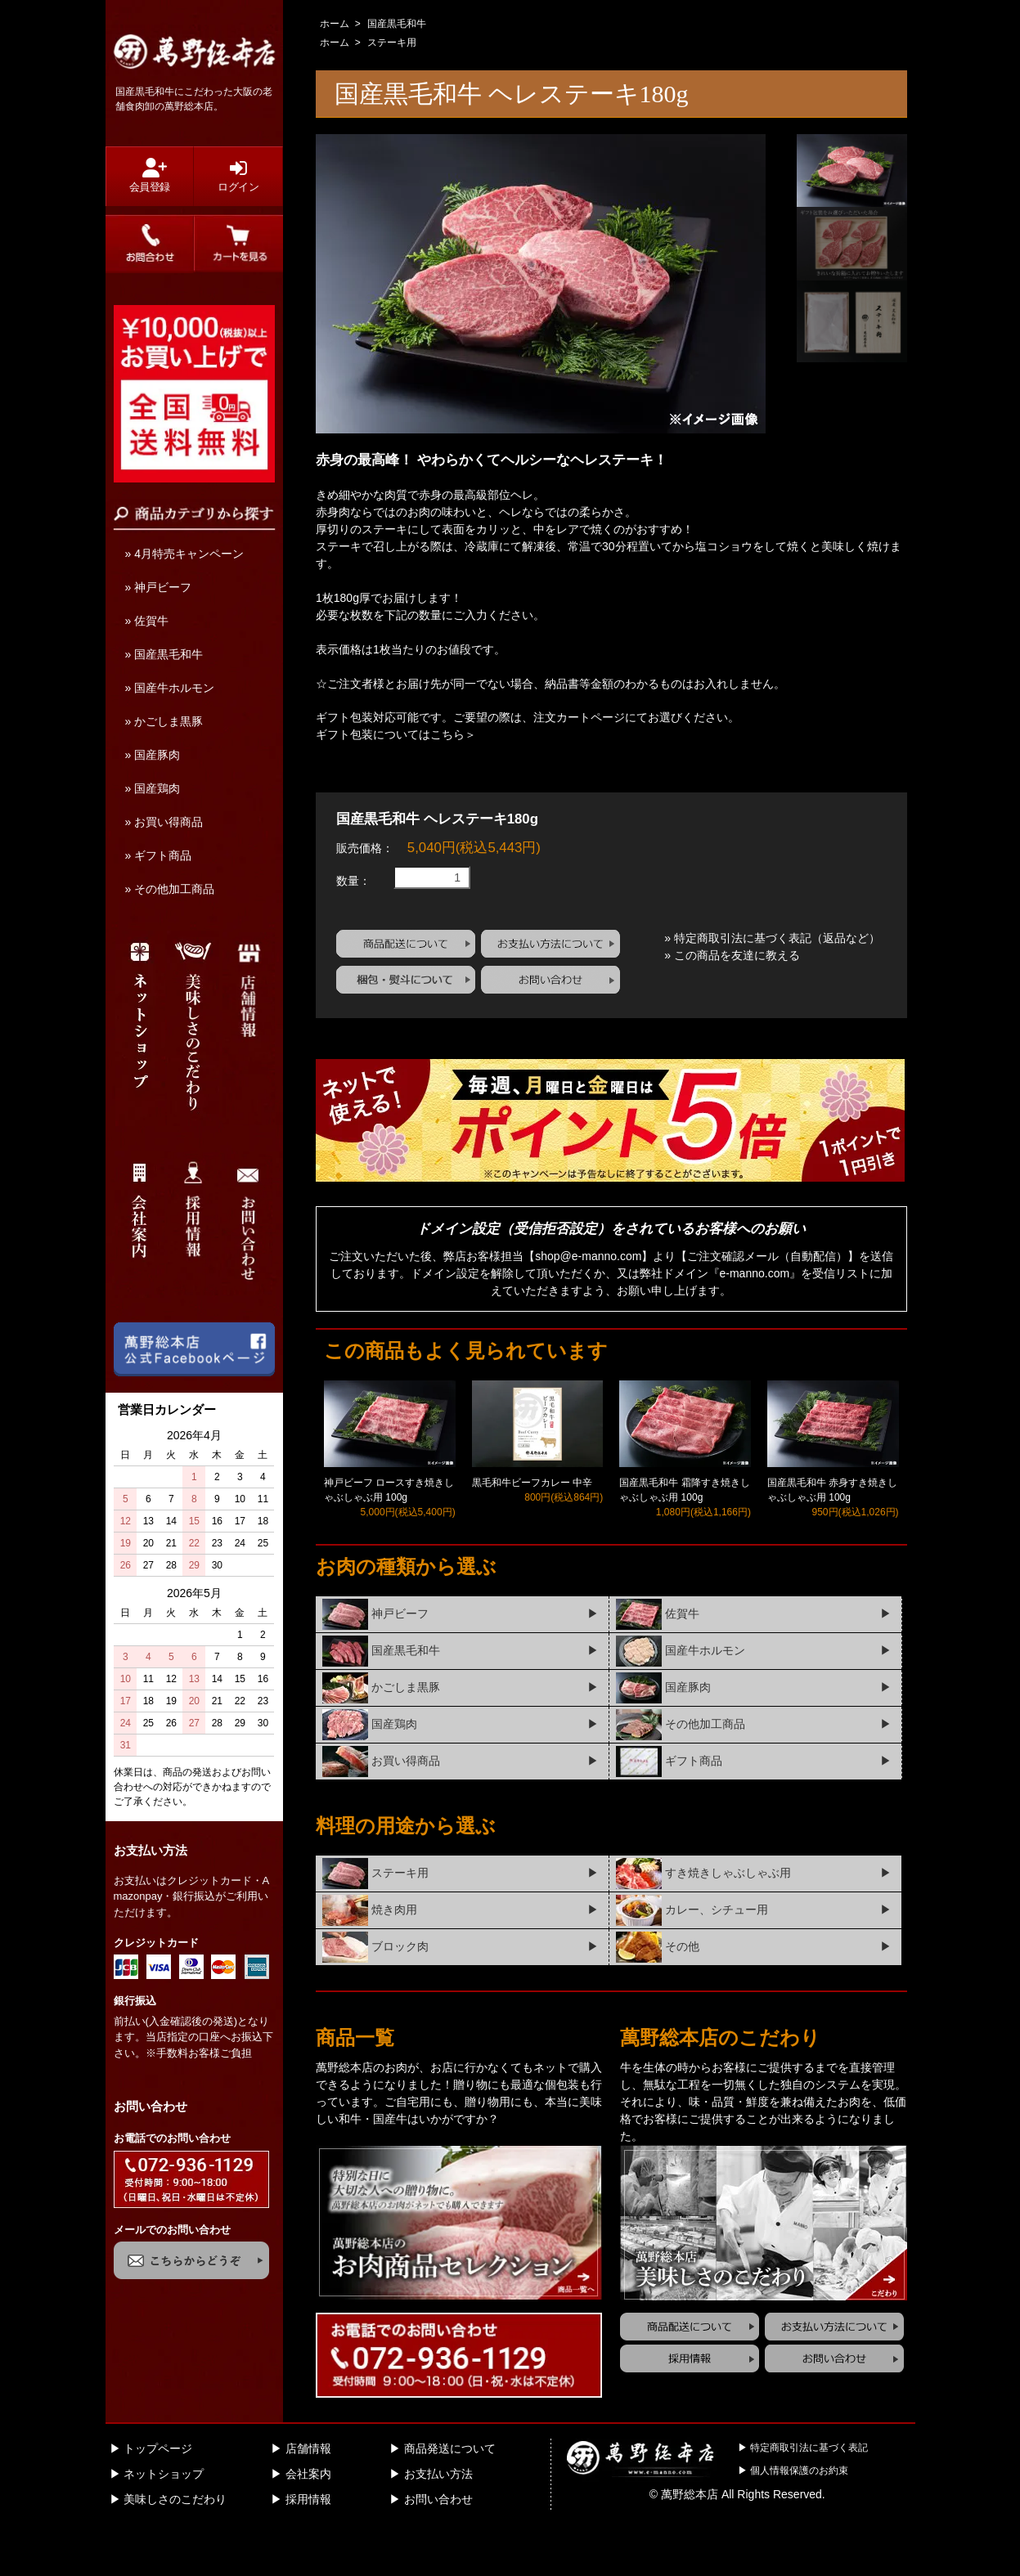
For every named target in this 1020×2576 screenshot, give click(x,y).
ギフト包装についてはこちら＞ (396, 734)
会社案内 (308, 2522)
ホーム (334, 23)
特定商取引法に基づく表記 (809, 2496)
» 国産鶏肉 (153, 788)
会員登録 (150, 175)
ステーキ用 (391, 42)
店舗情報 (308, 2497)
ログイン (238, 175)
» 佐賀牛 (147, 620)
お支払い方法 (438, 2522)
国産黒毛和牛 (396, 23)
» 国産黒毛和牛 (164, 654)
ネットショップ (164, 2522)
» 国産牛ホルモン (170, 687)
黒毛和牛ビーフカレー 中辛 (532, 1531)
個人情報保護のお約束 (799, 2519)
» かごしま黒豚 (164, 721)
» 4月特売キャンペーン (184, 553)
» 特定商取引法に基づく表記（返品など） (772, 987)
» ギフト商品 (158, 855)
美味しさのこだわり (175, 2548)
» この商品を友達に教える (732, 1004)
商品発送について (450, 2497)
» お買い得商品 (164, 821)
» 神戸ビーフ (158, 587)
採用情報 (308, 2548)
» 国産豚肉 (153, 754)
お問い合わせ (438, 2548)
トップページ (158, 2497)
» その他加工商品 (170, 888)
